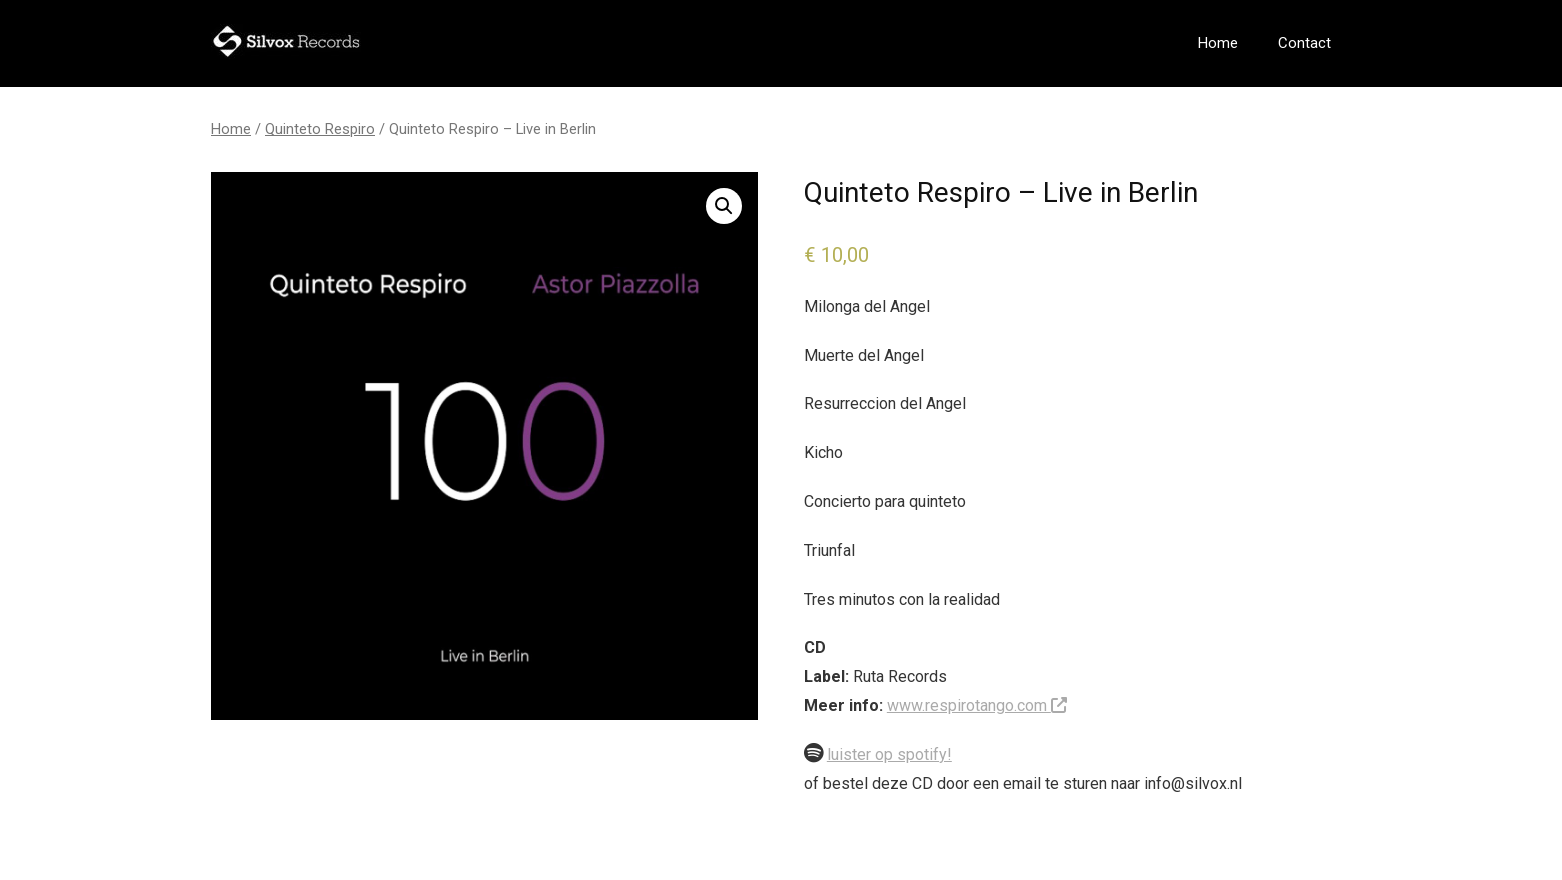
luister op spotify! (889, 754)
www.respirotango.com (977, 705)
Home (1218, 43)
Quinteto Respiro (320, 129)
